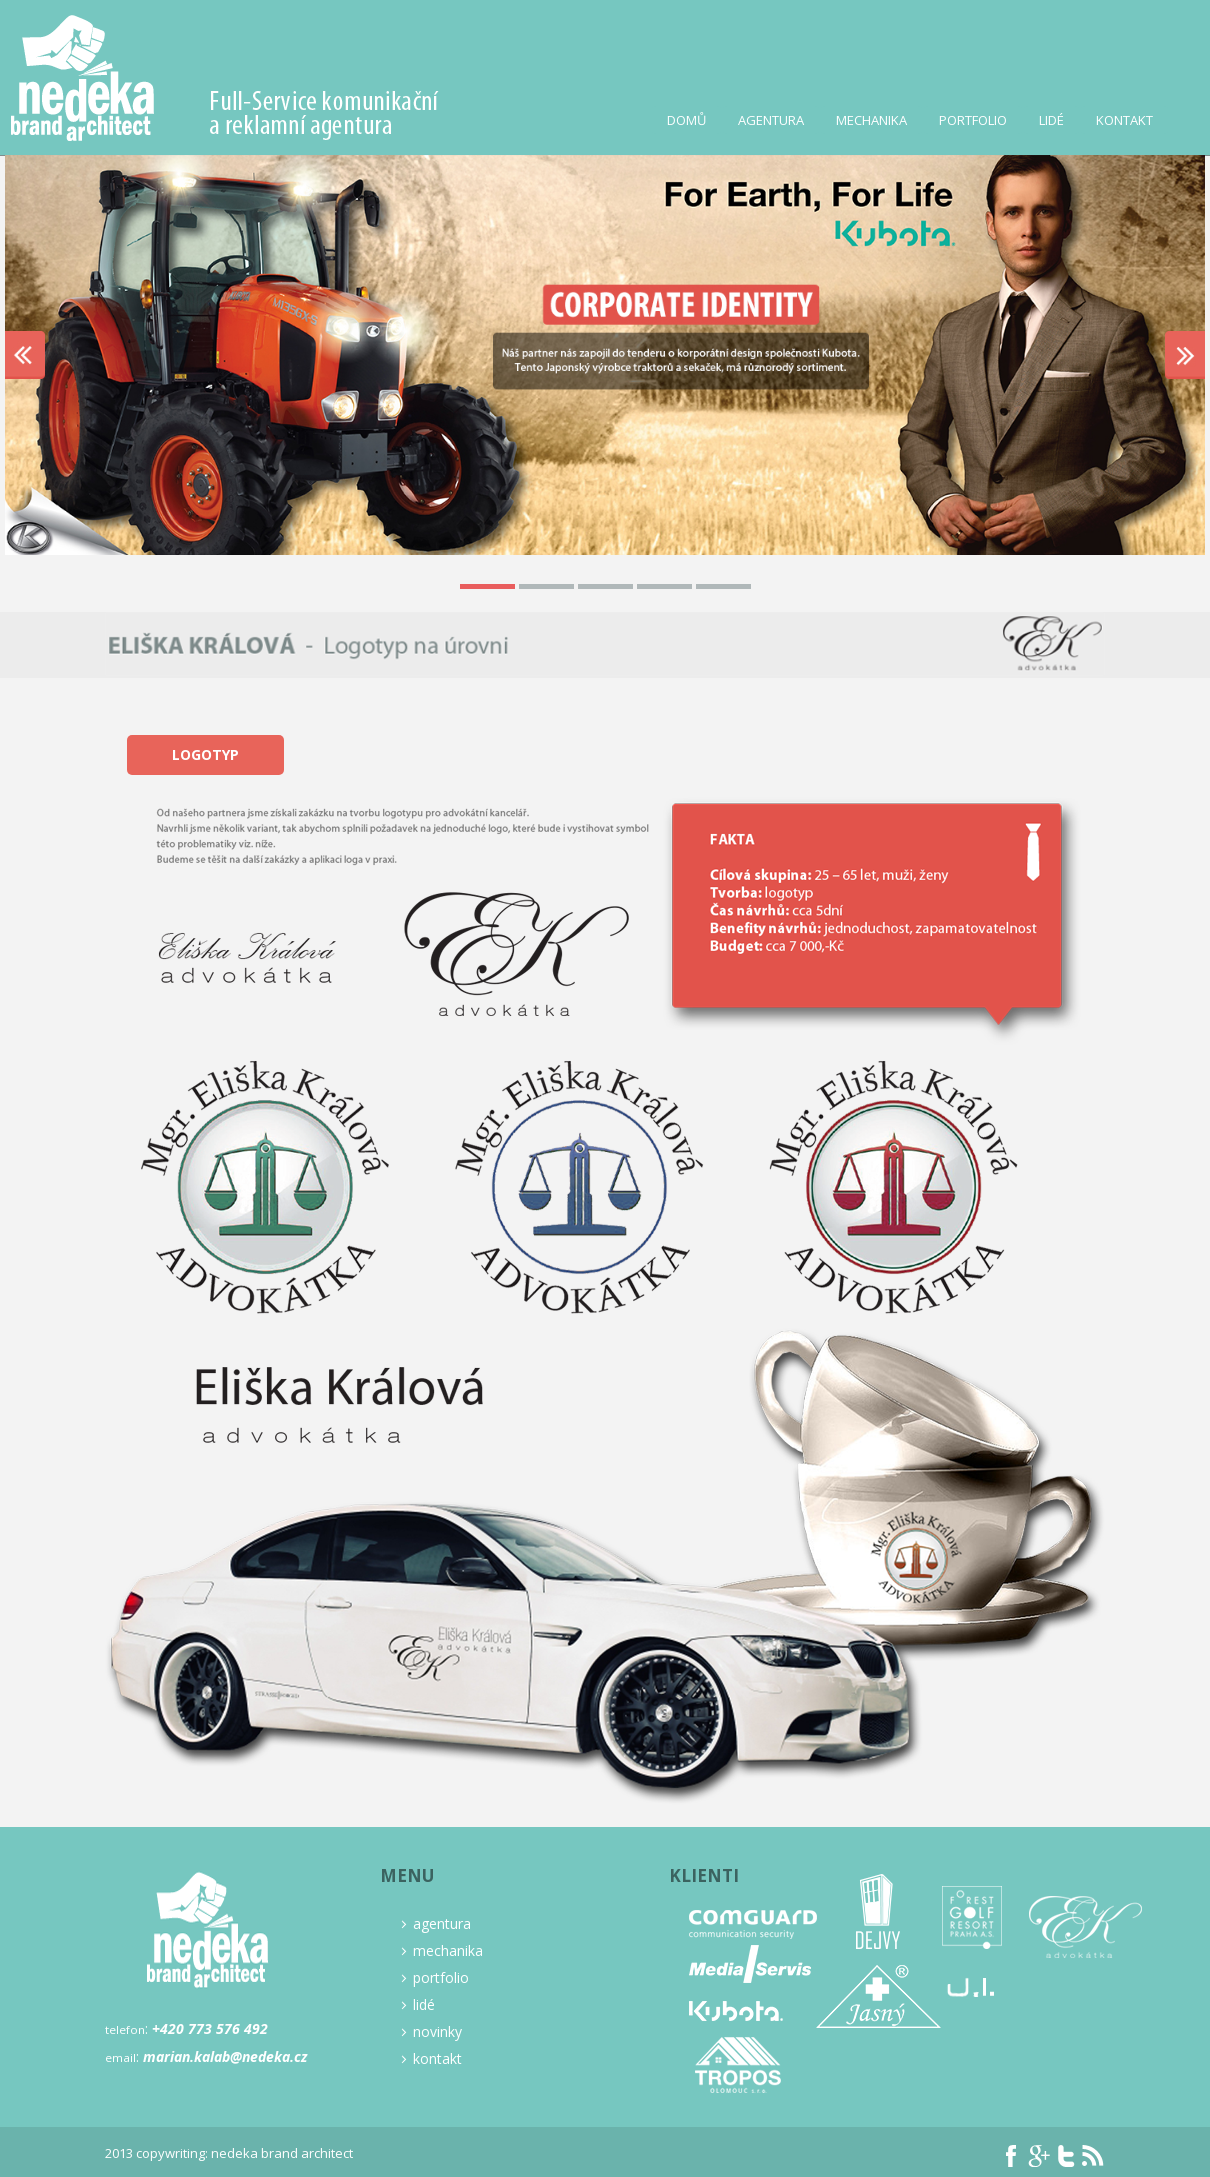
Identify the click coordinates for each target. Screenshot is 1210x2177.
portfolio (434, 1978)
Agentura (771, 120)
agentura (435, 1924)
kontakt (431, 2059)
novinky (431, 2032)
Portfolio (973, 120)
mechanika (441, 1951)
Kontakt (1124, 120)
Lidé (1051, 120)
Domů (686, 120)
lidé (417, 2005)
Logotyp (205, 754)
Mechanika (871, 120)
